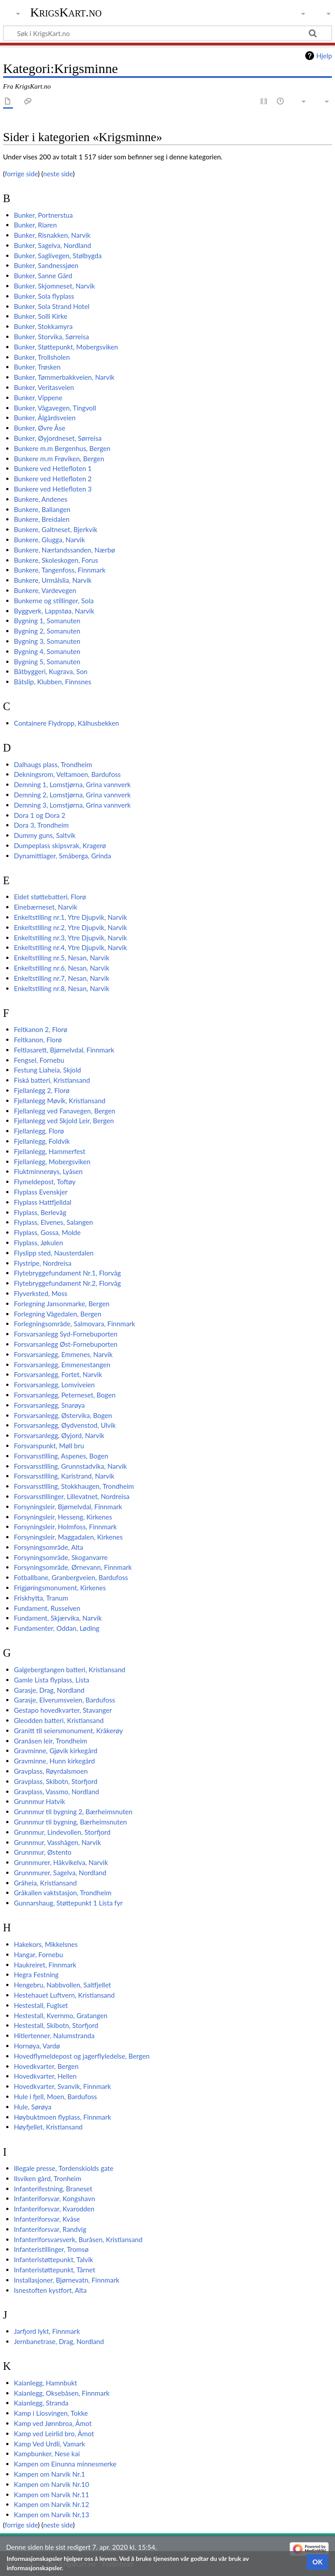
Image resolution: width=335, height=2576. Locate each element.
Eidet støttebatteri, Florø (50, 897)
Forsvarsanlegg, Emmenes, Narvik (63, 1354)
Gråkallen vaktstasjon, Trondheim (62, 1893)
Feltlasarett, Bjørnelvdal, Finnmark (64, 1050)
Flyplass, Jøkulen (38, 1243)
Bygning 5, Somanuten (47, 662)
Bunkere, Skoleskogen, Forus (56, 560)
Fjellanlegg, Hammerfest (49, 1151)
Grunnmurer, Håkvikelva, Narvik (61, 1862)
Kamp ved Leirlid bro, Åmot (54, 2434)
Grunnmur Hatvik (39, 1801)
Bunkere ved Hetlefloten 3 (53, 489)
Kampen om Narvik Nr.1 (49, 2474)
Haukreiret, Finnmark (45, 1965)
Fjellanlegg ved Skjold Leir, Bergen (64, 1121)
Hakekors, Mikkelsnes (45, 1944)
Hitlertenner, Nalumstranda (54, 2036)
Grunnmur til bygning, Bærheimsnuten (70, 1822)
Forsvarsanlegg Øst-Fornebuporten (65, 1344)
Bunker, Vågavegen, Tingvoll (55, 408)
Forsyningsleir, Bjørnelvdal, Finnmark (68, 1507)
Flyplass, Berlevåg (40, 1212)
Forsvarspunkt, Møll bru (49, 1446)
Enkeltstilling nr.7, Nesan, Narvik (61, 978)
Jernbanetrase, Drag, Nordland (59, 2341)
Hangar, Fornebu (38, 1954)
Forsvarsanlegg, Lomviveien (54, 1385)
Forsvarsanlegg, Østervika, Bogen (63, 1415)
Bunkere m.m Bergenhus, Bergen (62, 448)
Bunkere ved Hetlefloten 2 (53, 479)
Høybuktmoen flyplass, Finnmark (62, 2117)
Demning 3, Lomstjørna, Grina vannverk (72, 805)
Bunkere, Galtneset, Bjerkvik (55, 529)
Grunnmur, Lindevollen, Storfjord (62, 1832)
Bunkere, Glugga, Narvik (49, 540)
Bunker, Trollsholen (42, 357)
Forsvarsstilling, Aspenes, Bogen (61, 1456)
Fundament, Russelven (47, 1608)
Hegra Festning (36, 1975)
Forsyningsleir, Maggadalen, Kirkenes (68, 1537)
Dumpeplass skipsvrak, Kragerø (60, 845)
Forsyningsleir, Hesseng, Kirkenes (63, 1517)
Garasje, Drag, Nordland (49, 1690)
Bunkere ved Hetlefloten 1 (53, 468)
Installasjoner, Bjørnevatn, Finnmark (66, 2280)
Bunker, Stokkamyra (43, 326)
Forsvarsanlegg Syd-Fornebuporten (65, 1334)
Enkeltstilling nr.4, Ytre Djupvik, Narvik (70, 947)
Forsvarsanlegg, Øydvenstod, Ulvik (65, 1425)
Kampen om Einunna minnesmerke (65, 2464)
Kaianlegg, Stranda (41, 2403)
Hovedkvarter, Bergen (46, 2066)
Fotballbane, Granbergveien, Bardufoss (71, 1577)
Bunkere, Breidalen (41, 519)
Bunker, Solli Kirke (40, 316)
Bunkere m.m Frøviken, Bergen (59, 459)
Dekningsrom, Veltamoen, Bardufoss (67, 774)
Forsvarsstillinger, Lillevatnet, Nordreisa (71, 1496)
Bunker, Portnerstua (43, 215)
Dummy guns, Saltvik (45, 835)
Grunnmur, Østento (43, 1852)
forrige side (21, 174)
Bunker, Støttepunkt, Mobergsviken (66, 347)
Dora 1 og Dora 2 (39, 815)
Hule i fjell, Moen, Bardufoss (55, 2096)
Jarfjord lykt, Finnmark (47, 2331)
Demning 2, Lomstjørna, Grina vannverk (72, 795)
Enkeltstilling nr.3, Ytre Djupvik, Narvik (70, 938)
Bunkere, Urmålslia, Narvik (53, 580)
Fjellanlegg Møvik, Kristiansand (59, 1101)
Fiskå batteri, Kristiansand (52, 1080)
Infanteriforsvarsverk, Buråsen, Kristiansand (78, 2239)
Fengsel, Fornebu (39, 1060)
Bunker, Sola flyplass (44, 296)
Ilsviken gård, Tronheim (47, 2178)
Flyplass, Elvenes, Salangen (53, 1222)
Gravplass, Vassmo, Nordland (56, 1792)
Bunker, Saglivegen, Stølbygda (58, 256)
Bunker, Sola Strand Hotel (51, 306)
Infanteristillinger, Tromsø (51, 2249)
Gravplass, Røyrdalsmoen (51, 1771)
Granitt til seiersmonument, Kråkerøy (68, 1731)
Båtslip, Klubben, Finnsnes (52, 682)
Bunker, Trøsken (37, 367)
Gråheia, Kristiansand (45, 1883)
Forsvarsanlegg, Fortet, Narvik (58, 1374)
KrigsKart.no (66, 12)
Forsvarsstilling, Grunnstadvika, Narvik (70, 1466)
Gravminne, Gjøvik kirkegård (55, 1751)
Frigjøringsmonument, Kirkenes (60, 1588)
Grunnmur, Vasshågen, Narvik (57, 1842)
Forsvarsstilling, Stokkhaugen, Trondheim (74, 1486)
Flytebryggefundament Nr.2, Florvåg (67, 1283)
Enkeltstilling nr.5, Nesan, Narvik (61, 958)
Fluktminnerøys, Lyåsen (48, 1171)
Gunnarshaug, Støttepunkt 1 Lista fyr (68, 1903)
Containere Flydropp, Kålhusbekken (66, 723)
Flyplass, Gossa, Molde (47, 1232)
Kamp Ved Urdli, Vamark (49, 2444)
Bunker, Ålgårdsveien (45, 418)
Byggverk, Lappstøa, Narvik (54, 611)
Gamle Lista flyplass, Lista (51, 1680)
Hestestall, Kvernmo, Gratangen (60, 2015)
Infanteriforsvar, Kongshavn (54, 2198)
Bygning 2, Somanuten (47, 631)
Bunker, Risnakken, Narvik (52, 235)
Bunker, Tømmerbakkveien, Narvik (64, 377)
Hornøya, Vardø (37, 2046)
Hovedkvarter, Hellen (45, 2076)
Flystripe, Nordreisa (43, 1263)
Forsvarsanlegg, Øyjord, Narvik (59, 1435)
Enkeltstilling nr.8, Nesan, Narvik (61, 988)
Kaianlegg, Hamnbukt (45, 2383)
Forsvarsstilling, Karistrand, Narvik (64, 1476)
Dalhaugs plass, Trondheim (53, 764)
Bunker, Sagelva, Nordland (52, 245)
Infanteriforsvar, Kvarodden (54, 2209)
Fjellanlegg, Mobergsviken (52, 1162)
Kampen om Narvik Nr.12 (51, 2504)
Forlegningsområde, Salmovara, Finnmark (74, 1324)
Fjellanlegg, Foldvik (42, 1141)
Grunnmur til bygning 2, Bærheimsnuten (73, 1812)
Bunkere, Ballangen (42, 509)
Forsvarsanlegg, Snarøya (49, 1405)
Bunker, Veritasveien (44, 387)
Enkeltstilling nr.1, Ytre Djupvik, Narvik (70, 917)
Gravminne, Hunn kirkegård (54, 1761)
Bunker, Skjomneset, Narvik (54, 286)
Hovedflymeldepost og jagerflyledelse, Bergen (81, 2056)
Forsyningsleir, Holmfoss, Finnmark (65, 1527)
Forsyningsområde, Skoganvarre (61, 1557)
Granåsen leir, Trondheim (50, 1741)
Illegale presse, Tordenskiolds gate (63, 2168)
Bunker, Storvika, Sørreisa (51, 337)
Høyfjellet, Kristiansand (48, 2127)
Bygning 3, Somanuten (47, 641)
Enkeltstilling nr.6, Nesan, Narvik (61, 968)
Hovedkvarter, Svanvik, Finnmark (62, 2086)
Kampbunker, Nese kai (47, 2454)
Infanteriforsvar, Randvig (50, 2229)
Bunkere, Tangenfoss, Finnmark (59, 570)
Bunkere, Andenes (40, 499)
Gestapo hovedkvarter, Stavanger (63, 1710)
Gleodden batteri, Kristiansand (59, 1720)
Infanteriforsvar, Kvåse (47, 2219)
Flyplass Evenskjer (41, 1192)
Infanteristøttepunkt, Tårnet (54, 2270)
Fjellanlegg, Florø (39, 1131)
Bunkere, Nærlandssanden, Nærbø (64, 550)
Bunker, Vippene (38, 398)
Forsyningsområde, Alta (48, 1547)
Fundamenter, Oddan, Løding (56, 1628)
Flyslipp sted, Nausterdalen (53, 1253)
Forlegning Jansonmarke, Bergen (61, 1304)
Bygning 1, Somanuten (47, 621)
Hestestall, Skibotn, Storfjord (56, 2025)
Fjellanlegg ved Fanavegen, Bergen (64, 1111)
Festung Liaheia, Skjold (47, 1070)
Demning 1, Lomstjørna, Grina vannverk (72, 784)
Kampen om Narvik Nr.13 (51, 2515)
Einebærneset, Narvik (45, 907)
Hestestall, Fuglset (41, 2005)
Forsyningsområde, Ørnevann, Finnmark (73, 1567)
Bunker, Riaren (35, 225)
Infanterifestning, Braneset (53, 2189)
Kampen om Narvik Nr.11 (51, 2495)
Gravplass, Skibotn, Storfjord (55, 1781)
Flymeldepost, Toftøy (45, 1182)
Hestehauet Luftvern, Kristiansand (64, 1995)
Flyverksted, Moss (40, 1293)
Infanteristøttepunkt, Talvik (53, 2259)
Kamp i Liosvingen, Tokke (51, 2413)
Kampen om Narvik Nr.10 (51, 2484)
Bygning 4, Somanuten (47, 651)
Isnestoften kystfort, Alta (50, 2290)
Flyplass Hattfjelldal (42, 1202)
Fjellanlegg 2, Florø (41, 1090)
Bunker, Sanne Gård (43, 276)
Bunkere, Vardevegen (45, 590)
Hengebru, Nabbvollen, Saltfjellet (62, 1985)
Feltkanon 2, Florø (40, 1029)
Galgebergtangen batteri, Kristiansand (69, 1670)
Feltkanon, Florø (38, 1040)
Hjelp (324, 56)
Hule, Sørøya (32, 2107)
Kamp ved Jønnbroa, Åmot (53, 2423)
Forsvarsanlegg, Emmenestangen (62, 1365)
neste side (58, 174)
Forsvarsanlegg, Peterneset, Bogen (64, 1395)
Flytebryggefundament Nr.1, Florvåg (67, 1273)
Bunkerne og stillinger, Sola (53, 601)
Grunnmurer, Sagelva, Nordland (60, 1873)
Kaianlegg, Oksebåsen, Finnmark (61, 2393)
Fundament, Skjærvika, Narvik (58, 1618)
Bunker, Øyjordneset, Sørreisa (57, 438)
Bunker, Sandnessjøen (46, 265)
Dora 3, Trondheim (41, 825)
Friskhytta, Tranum (41, 1598)
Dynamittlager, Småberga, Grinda (62, 856)
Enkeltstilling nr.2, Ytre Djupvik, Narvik (70, 927)
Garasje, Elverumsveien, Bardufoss (64, 1700)
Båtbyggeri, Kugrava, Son (50, 671)
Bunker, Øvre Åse (39, 428)
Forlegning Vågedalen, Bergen (57, 1314)
